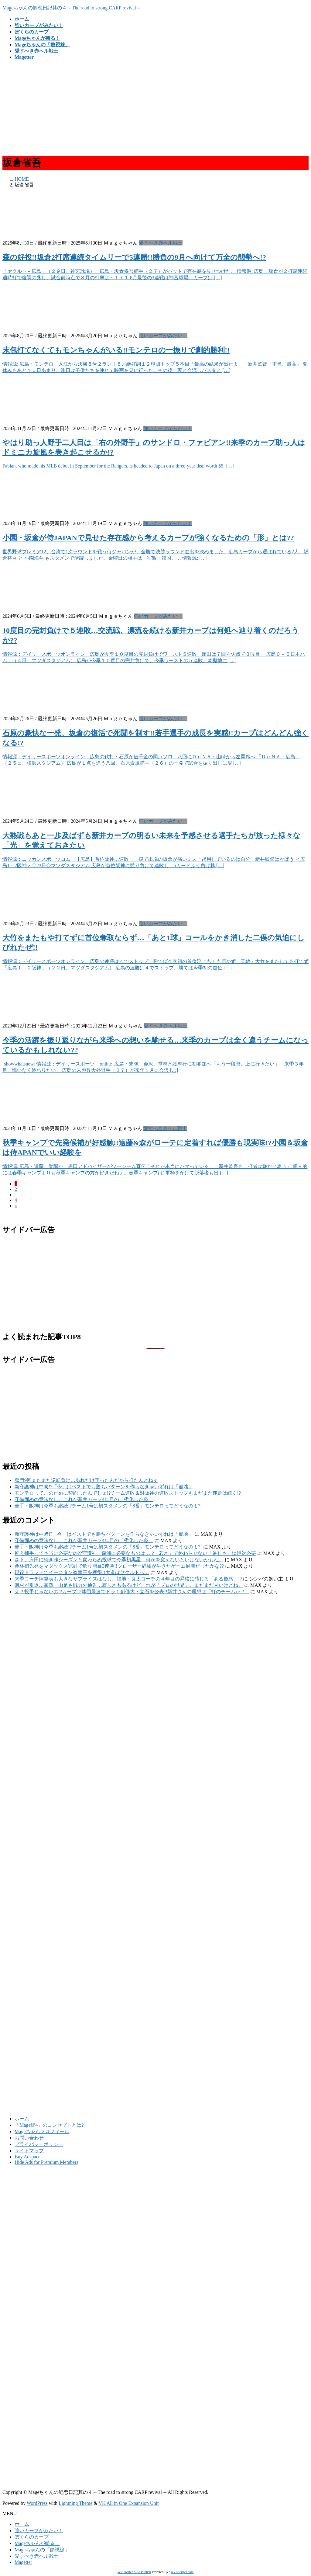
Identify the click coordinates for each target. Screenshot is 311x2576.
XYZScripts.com (182, 2572)
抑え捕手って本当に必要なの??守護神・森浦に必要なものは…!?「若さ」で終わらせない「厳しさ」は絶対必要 (135, 1553)
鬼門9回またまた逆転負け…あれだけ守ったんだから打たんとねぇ (86, 1480)
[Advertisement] (155, 107)
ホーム (22, 2118)
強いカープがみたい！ (163, 335)
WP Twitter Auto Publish (134, 2572)
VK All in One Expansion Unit (129, 2503)
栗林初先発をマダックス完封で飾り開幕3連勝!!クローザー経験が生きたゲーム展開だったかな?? (119, 1566)
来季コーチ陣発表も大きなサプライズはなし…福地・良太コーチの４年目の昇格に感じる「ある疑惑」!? (128, 1578)
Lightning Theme (75, 2503)
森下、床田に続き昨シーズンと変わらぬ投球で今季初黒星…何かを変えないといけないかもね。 (119, 1559)
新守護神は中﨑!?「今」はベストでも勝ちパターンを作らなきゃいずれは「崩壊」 (104, 1486)
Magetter (23, 2562)
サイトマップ (29, 2150)
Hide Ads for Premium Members (46, 2162)
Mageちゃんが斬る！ (37, 2543)
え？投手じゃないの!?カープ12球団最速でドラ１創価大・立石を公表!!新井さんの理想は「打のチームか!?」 (132, 1591)
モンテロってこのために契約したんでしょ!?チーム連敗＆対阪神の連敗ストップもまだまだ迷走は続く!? (128, 1493)
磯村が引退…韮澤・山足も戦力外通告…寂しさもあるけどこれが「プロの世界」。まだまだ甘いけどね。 (129, 1585)
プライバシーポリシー (39, 2144)
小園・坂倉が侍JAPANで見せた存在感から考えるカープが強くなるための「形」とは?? (148, 538)
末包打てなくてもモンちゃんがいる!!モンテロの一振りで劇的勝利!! (116, 350)
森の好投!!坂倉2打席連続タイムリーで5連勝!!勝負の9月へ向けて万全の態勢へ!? (134, 257)
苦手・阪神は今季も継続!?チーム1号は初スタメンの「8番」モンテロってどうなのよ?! (108, 1505)
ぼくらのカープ (32, 2536)
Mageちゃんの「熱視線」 (42, 2549)
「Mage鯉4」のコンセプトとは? (49, 2125)
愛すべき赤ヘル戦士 (161, 242)
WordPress (37, 2503)
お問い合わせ (29, 2137)
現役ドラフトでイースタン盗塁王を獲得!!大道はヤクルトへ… (82, 1572)
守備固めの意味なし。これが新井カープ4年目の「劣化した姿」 (84, 1499)
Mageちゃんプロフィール (42, 2131)
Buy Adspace (27, 2156)
